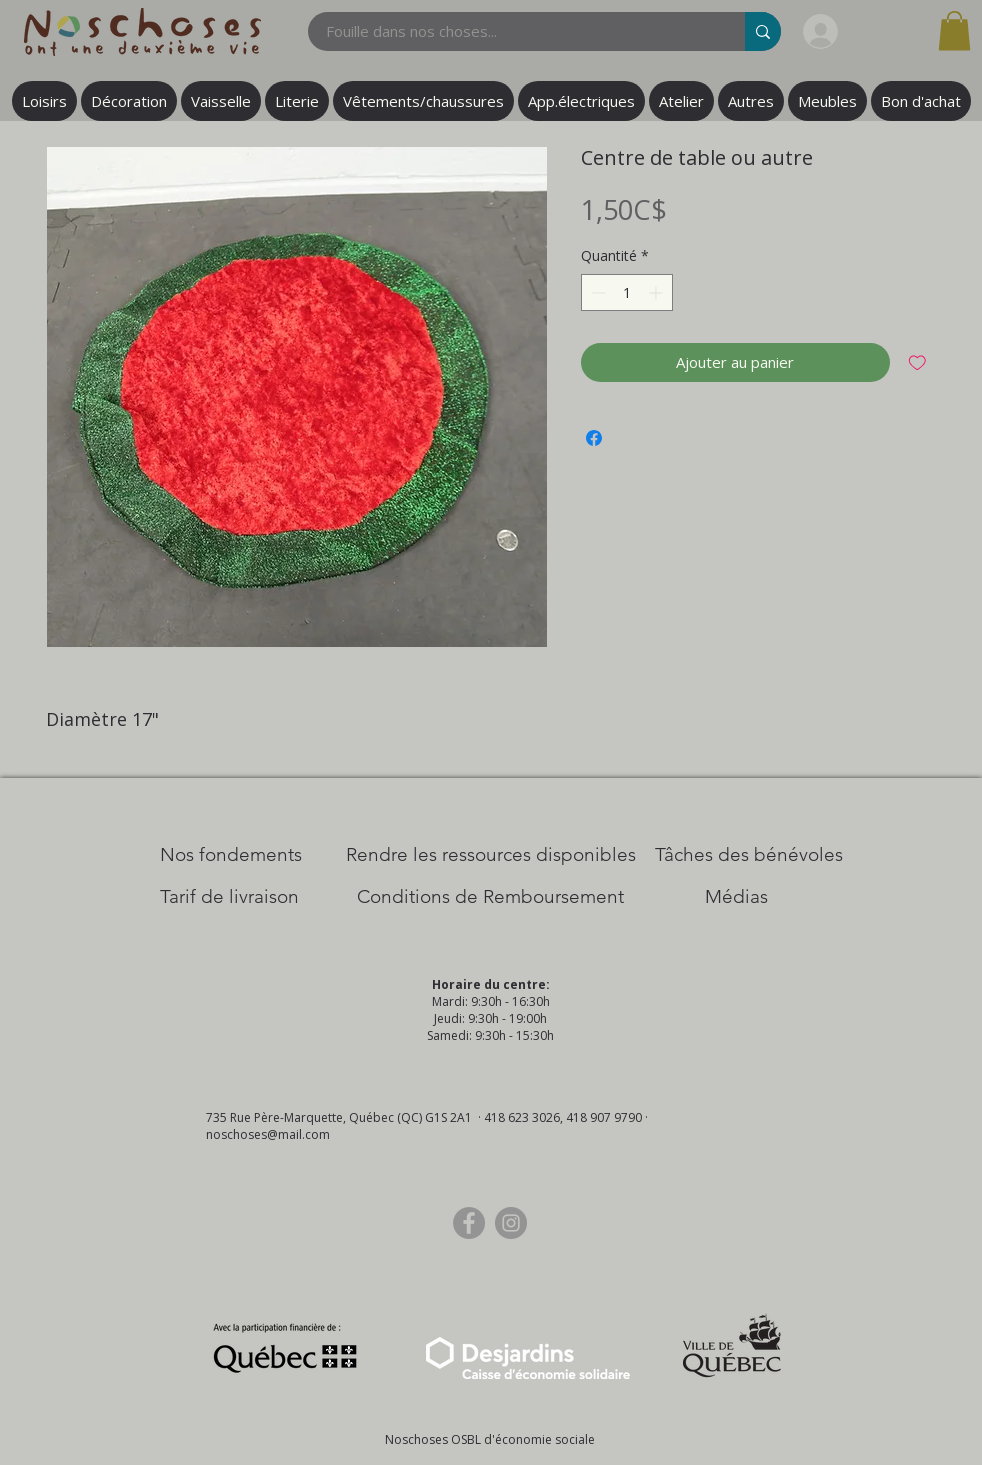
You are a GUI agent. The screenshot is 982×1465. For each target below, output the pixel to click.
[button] (954, 30)
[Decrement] (596, 292)
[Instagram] (511, 1223)
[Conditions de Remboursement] (490, 897)
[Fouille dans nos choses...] (514, 31)
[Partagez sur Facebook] (594, 438)
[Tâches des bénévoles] (749, 855)
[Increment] (657, 292)
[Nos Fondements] (231, 855)
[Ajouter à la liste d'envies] (917, 362)
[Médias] (736, 897)
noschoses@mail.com (268, 1134)
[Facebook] (469, 1223)
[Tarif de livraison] (229, 897)
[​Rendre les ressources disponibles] (491, 855)
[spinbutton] (627, 292)
